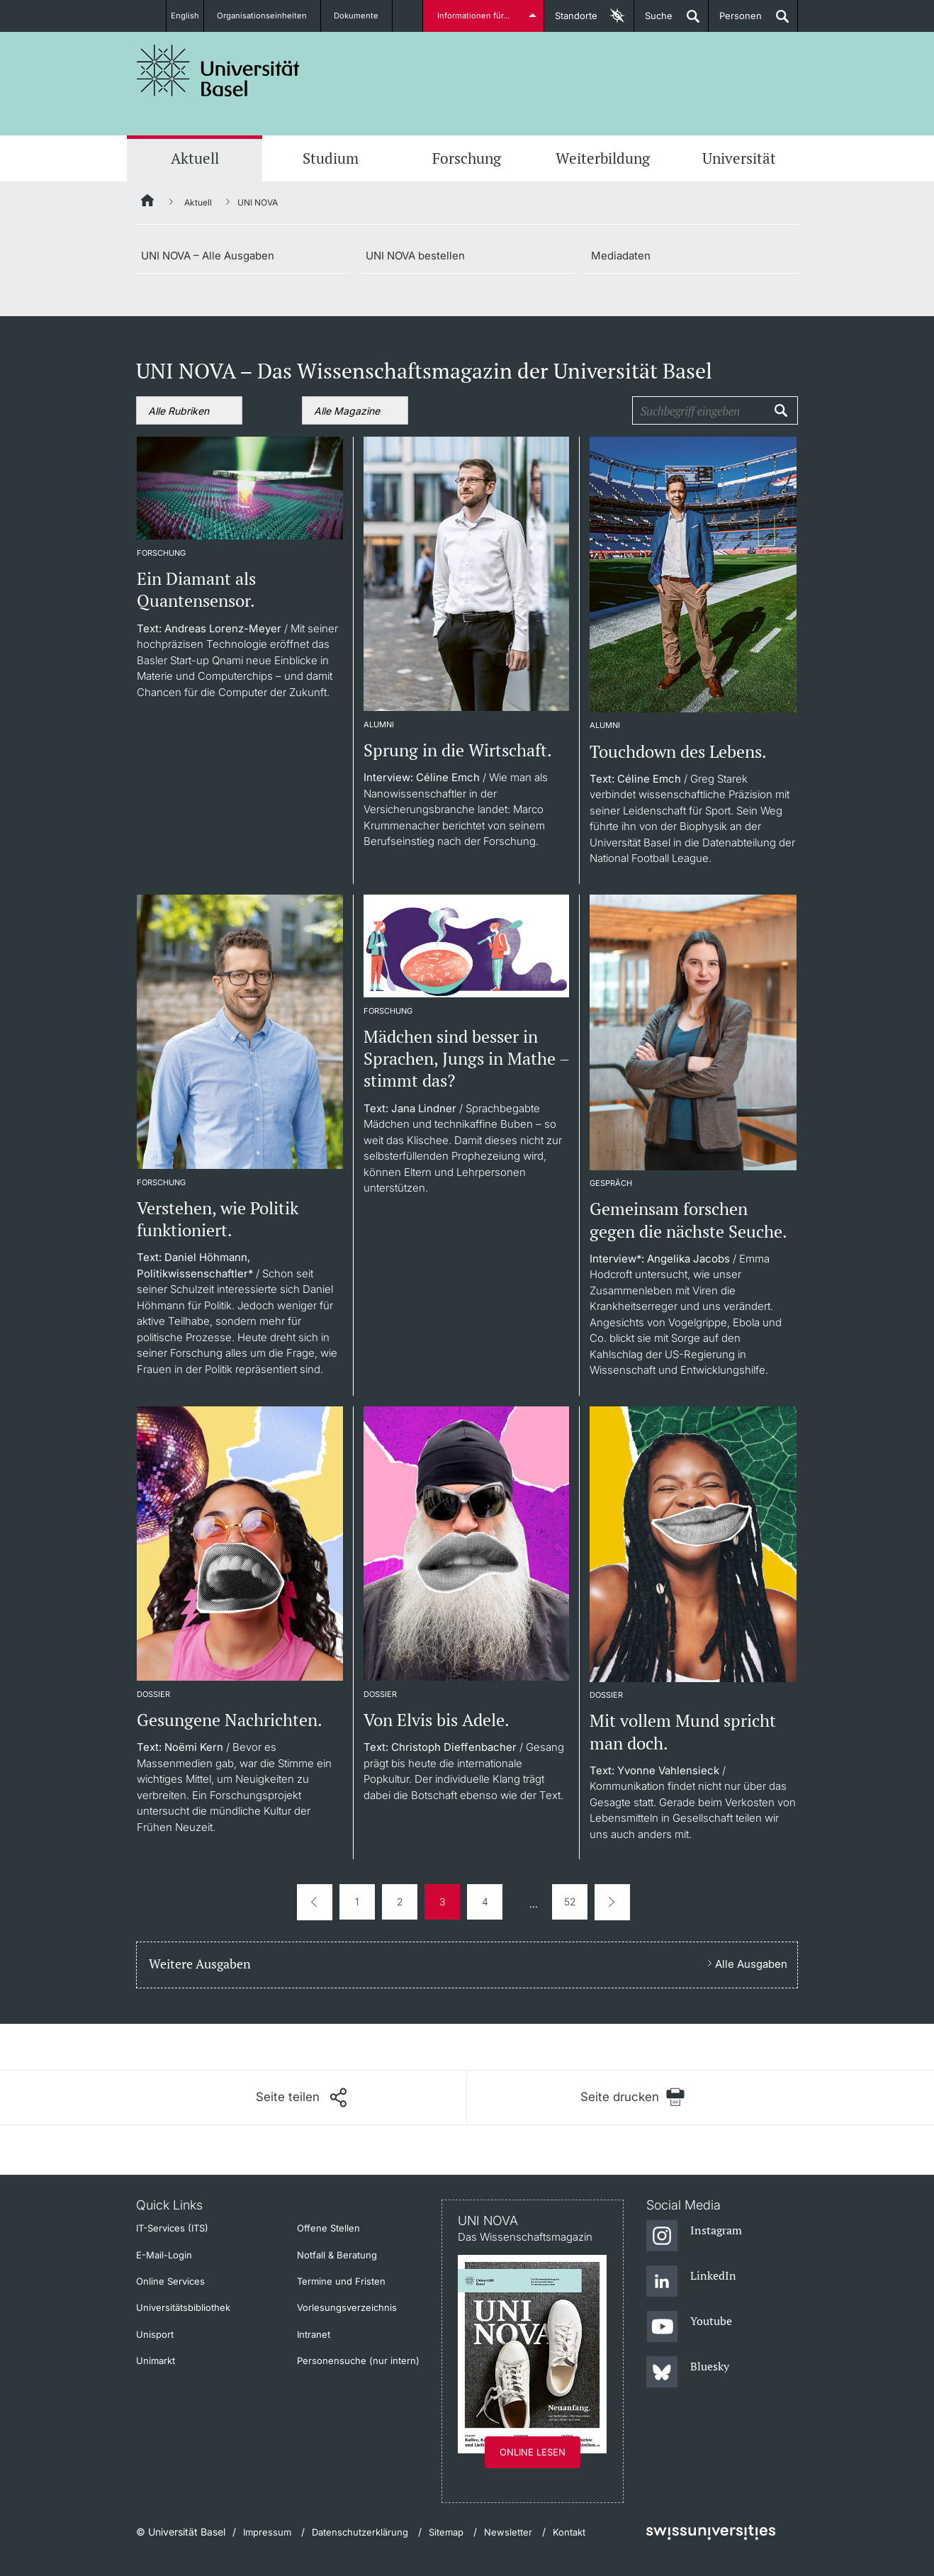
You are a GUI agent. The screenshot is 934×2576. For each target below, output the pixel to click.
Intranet (313, 2334)
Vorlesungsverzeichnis (347, 2307)
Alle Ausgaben (751, 1964)
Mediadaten (621, 255)
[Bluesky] (687, 2372)
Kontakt (569, 2532)
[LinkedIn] (691, 2282)
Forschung (466, 158)
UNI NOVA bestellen (415, 255)
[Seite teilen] (301, 2097)
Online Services (170, 2281)
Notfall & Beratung (337, 2255)
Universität (739, 158)
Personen (735, 21)
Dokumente (364, 15)
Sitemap (446, 2532)
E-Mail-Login (164, 2255)
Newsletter (508, 2532)
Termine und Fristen (341, 2281)
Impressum (267, 2532)
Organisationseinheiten (270, 15)
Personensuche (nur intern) (358, 2360)
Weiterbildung (603, 158)
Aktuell (195, 158)
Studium (331, 158)
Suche (653, 21)
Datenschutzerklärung (360, 2532)
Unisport (155, 2334)
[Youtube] (689, 2327)
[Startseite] (148, 202)
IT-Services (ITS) (172, 2228)
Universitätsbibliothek (183, 2307)
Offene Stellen (328, 2228)
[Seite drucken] (632, 2097)
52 (570, 1901)
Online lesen (533, 2452)
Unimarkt (155, 2360)
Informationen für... (476, 15)
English (185, 15)
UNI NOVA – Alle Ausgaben (207, 255)
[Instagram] (694, 2236)
